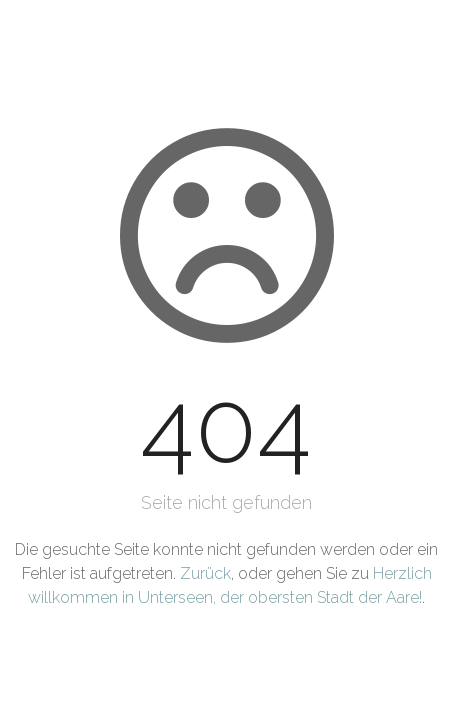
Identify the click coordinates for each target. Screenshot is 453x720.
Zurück (205, 573)
